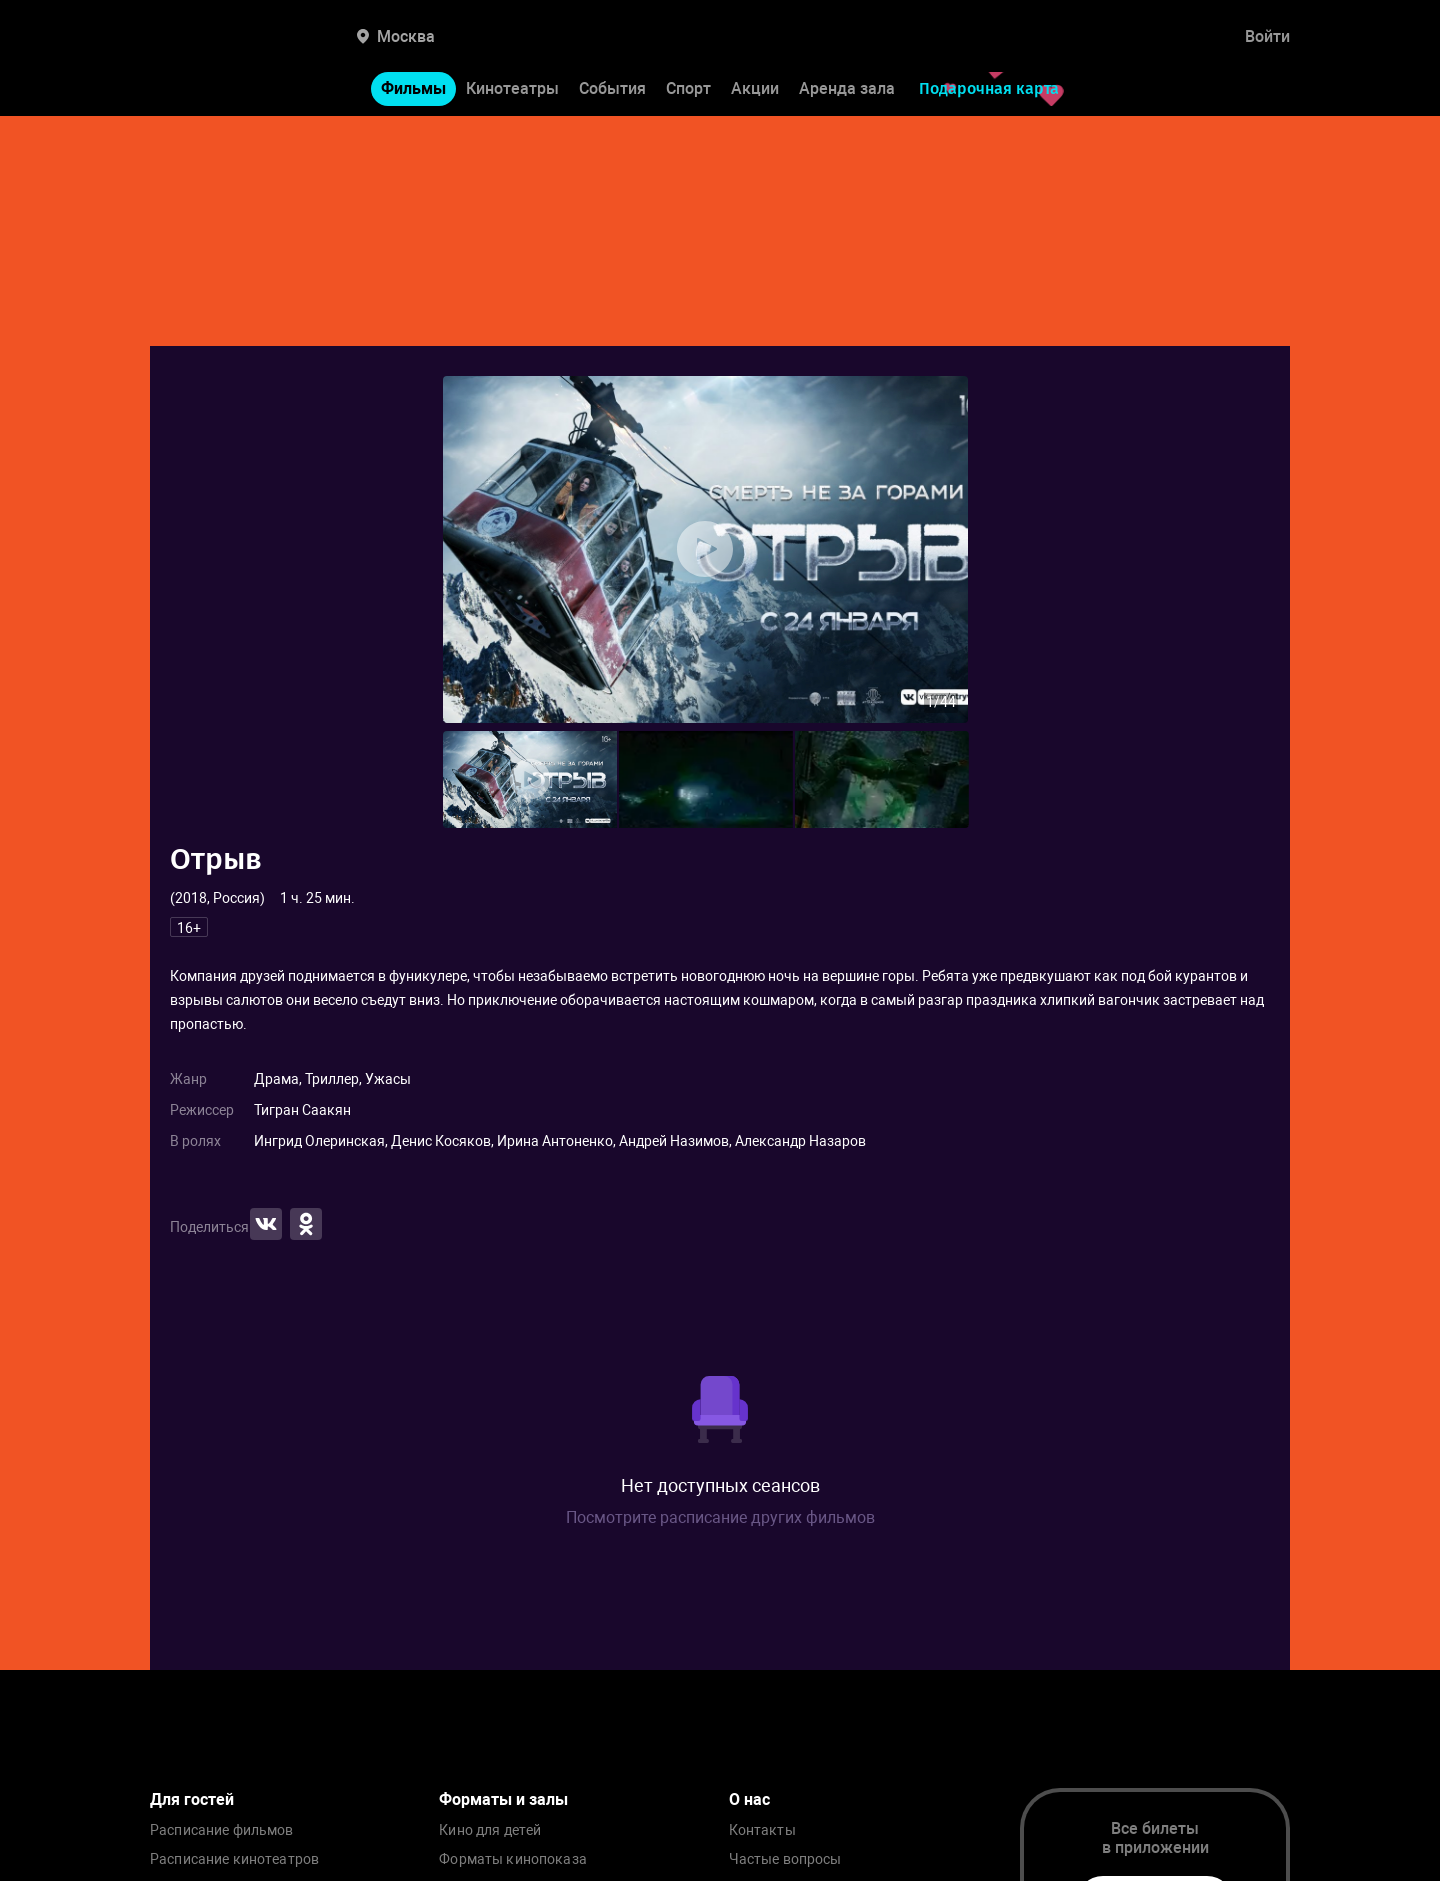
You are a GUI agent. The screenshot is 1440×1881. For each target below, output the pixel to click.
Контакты (762, 1830)
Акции (755, 88)
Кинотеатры (512, 88)
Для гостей (192, 1799)
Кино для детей (490, 1830)
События (612, 88)
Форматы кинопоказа (513, 1859)
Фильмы (413, 88)
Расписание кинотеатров (234, 1859)
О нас (749, 1799)
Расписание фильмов (222, 1830)
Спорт (688, 88)
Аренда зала (847, 88)
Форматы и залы (503, 1799)
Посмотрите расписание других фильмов (720, 1517)
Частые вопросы (785, 1859)
